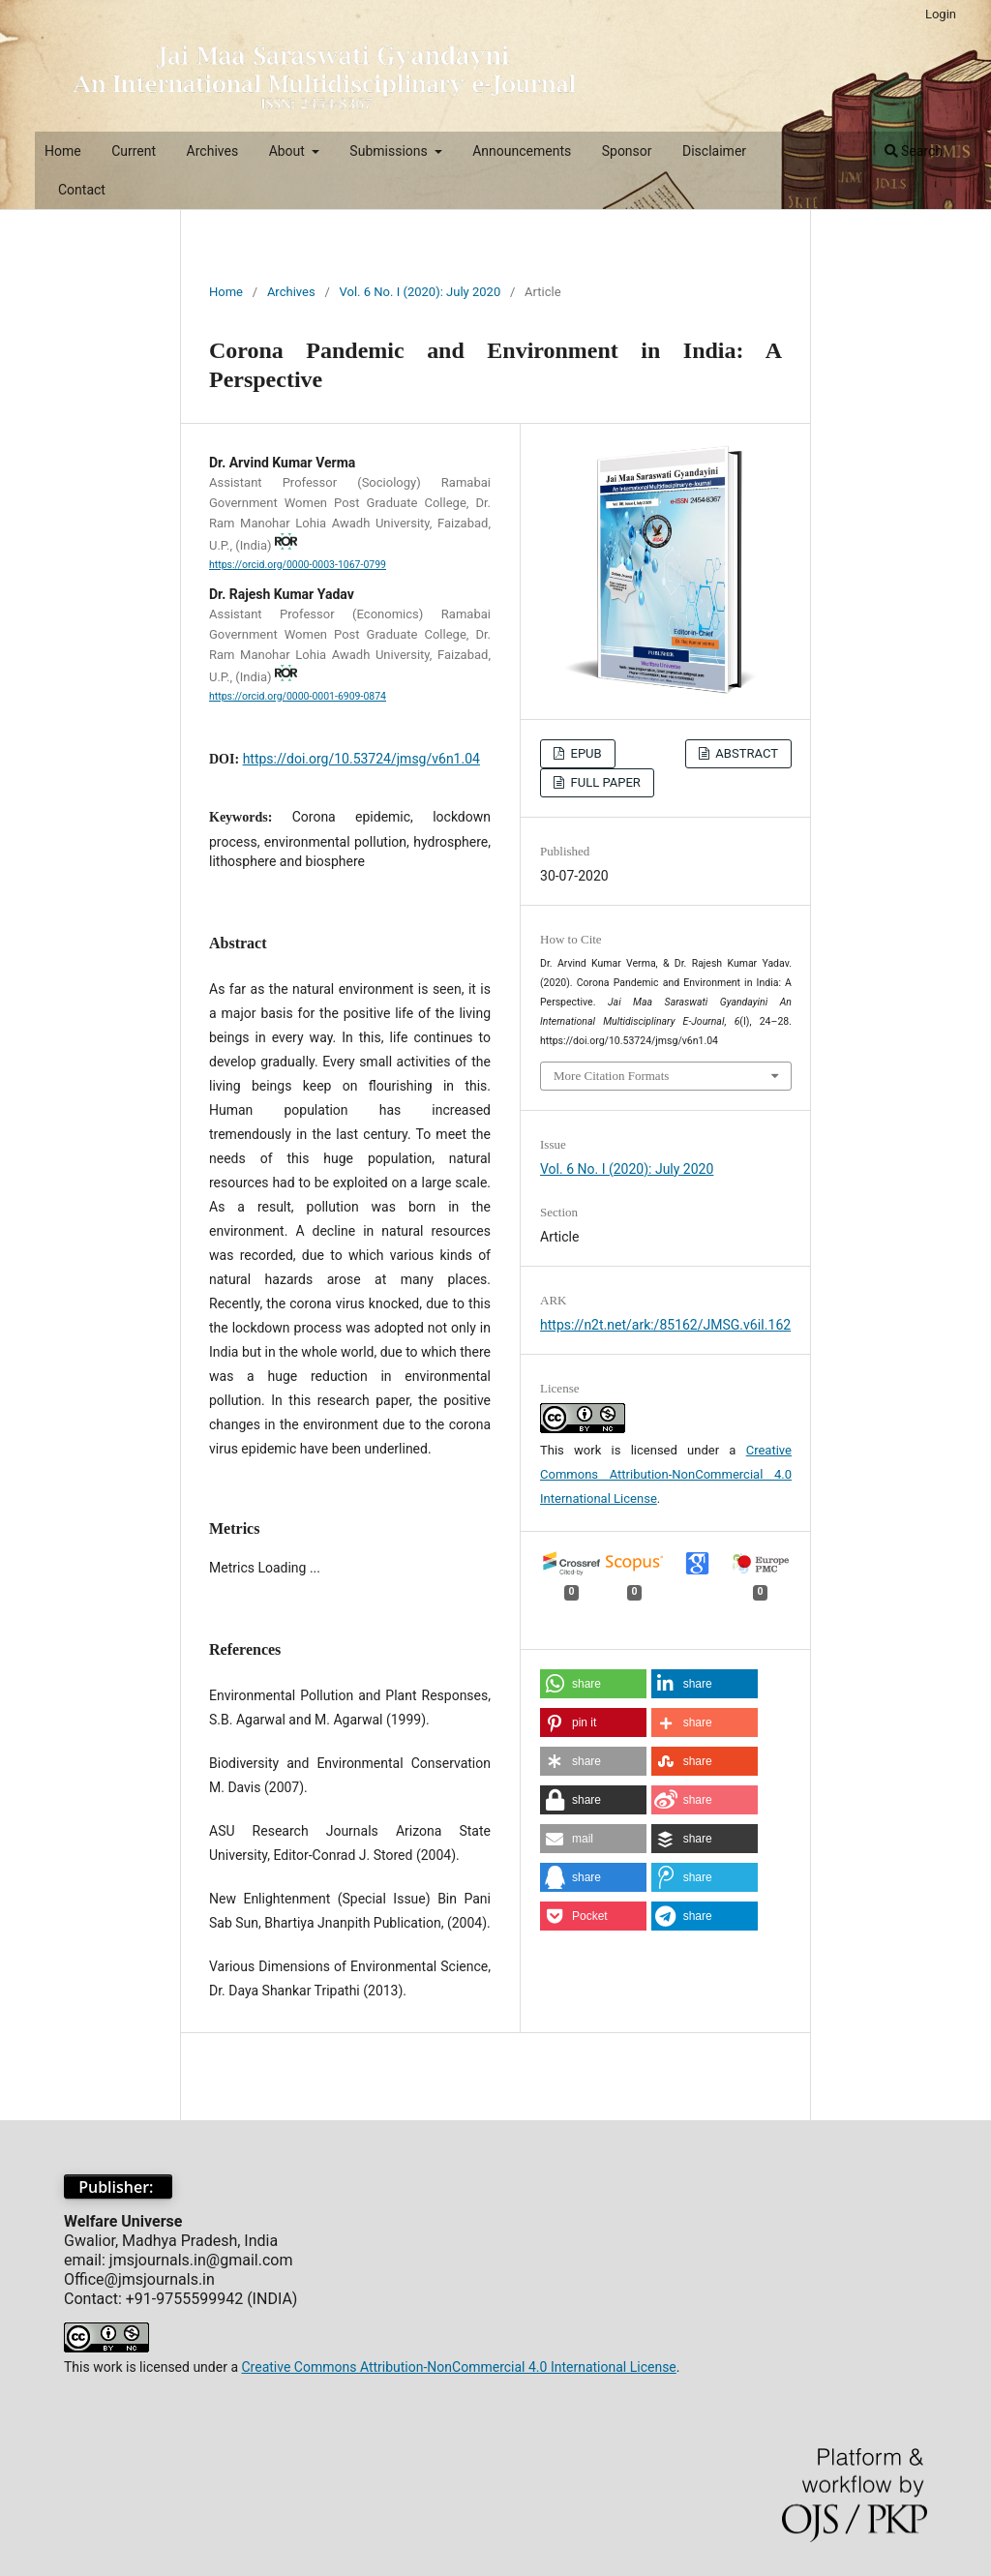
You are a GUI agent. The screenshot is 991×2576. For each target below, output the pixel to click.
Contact (81, 189)
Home (63, 151)
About (289, 151)
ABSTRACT (745, 753)
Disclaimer (714, 151)
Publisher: (118, 2187)
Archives (213, 151)
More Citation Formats (611, 1075)
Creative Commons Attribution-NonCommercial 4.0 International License (666, 1474)
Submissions (390, 151)
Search (914, 151)
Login (940, 14)
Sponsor (627, 151)
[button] (593, 1683)
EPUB (584, 753)
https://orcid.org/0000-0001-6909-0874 (297, 696)
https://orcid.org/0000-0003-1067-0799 (297, 564)
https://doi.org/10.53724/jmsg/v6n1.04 (361, 758)
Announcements (521, 151)
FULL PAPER (604, 782)
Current (133, 151)
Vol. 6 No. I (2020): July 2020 (420, 292)
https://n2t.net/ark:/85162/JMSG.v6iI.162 (665, 1325)
